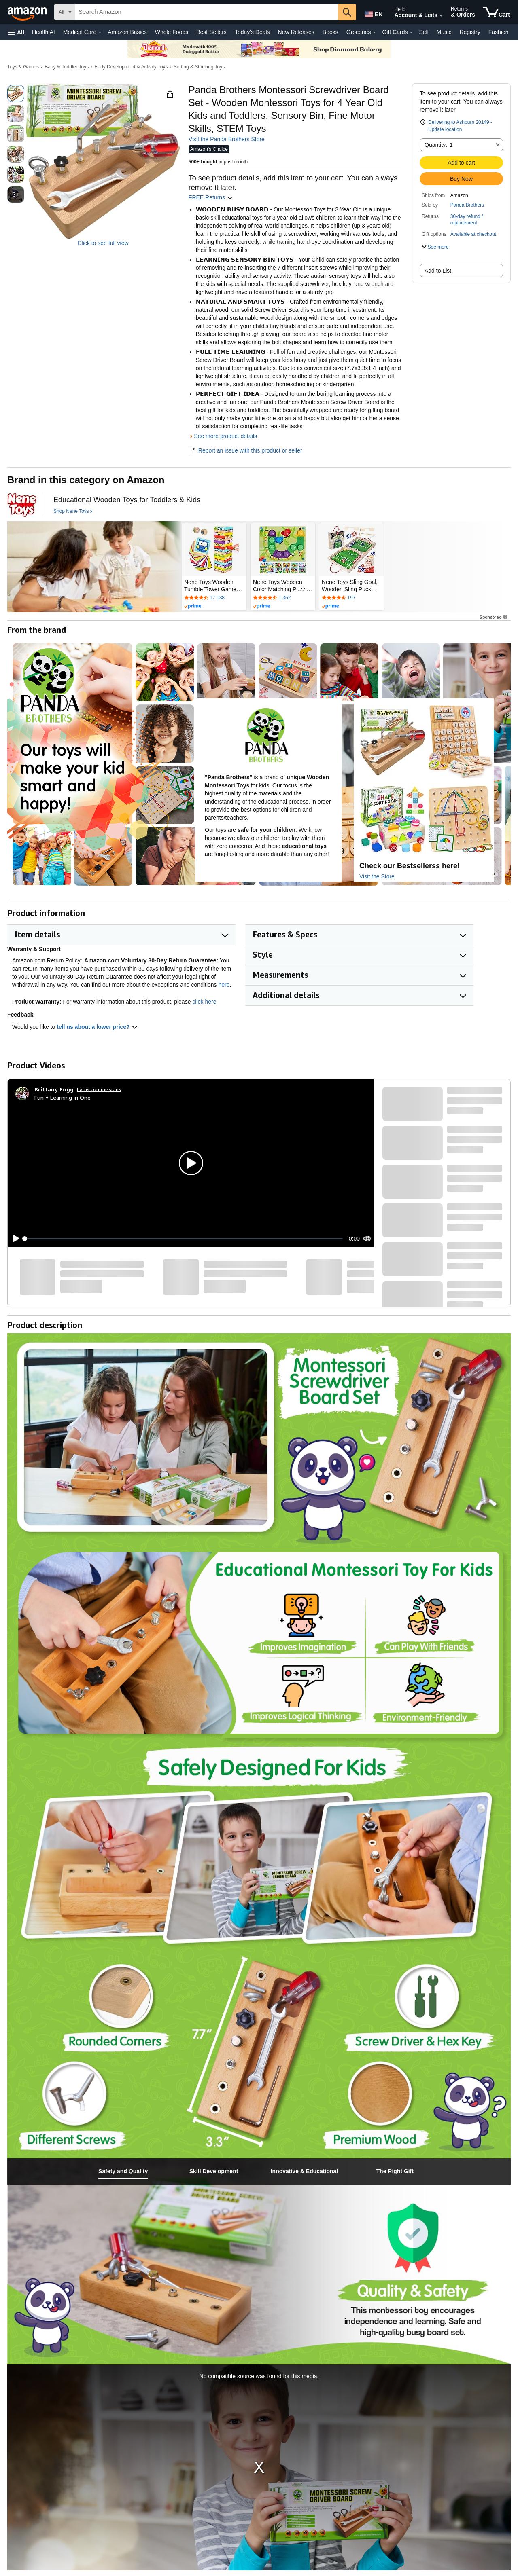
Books (330, 32)
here (224, 984)
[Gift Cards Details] (411, 32)
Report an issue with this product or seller (245, 450)
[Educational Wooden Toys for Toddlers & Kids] (126, 500)
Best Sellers (211, 32)
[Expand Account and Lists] (441, 16)
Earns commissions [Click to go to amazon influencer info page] (99, 1089)
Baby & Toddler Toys (67, 67)
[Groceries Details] (374, 32)
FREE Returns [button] (211, 197)
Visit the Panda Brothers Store (227, 139)
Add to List (438, 270)
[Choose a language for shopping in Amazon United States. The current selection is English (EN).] (373, 12)
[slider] (184, 1238)
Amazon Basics (127, 32)
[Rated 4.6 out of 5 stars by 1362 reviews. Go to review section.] (283, 598)
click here (204, 1001)
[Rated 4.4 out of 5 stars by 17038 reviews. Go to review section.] (214, 598)
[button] (16, 32)
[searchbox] (206, 12)
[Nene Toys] (22, 505)
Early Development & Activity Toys (131, 67)
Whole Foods (171, 32)
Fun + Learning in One (62, 1097)
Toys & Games (23, 67)
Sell (423, 32)
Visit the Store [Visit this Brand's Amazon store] (377, 876)
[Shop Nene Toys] (72, 511)
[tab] (123, 2171)
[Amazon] (28, 12)
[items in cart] (497, 12)
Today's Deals (252, 32)
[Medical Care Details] (100, 32)
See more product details (225, 436)
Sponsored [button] (494, 617)
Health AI (43, 32)
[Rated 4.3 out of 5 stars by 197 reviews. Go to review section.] (352, 598)
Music (444, 32)
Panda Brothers (467, 205)
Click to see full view (103, 243)
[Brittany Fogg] (54, 1089)
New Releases (296, 32)
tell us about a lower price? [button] (97, 1027)
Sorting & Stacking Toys (199, 67)
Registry (469, 32)
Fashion (498, 32)
